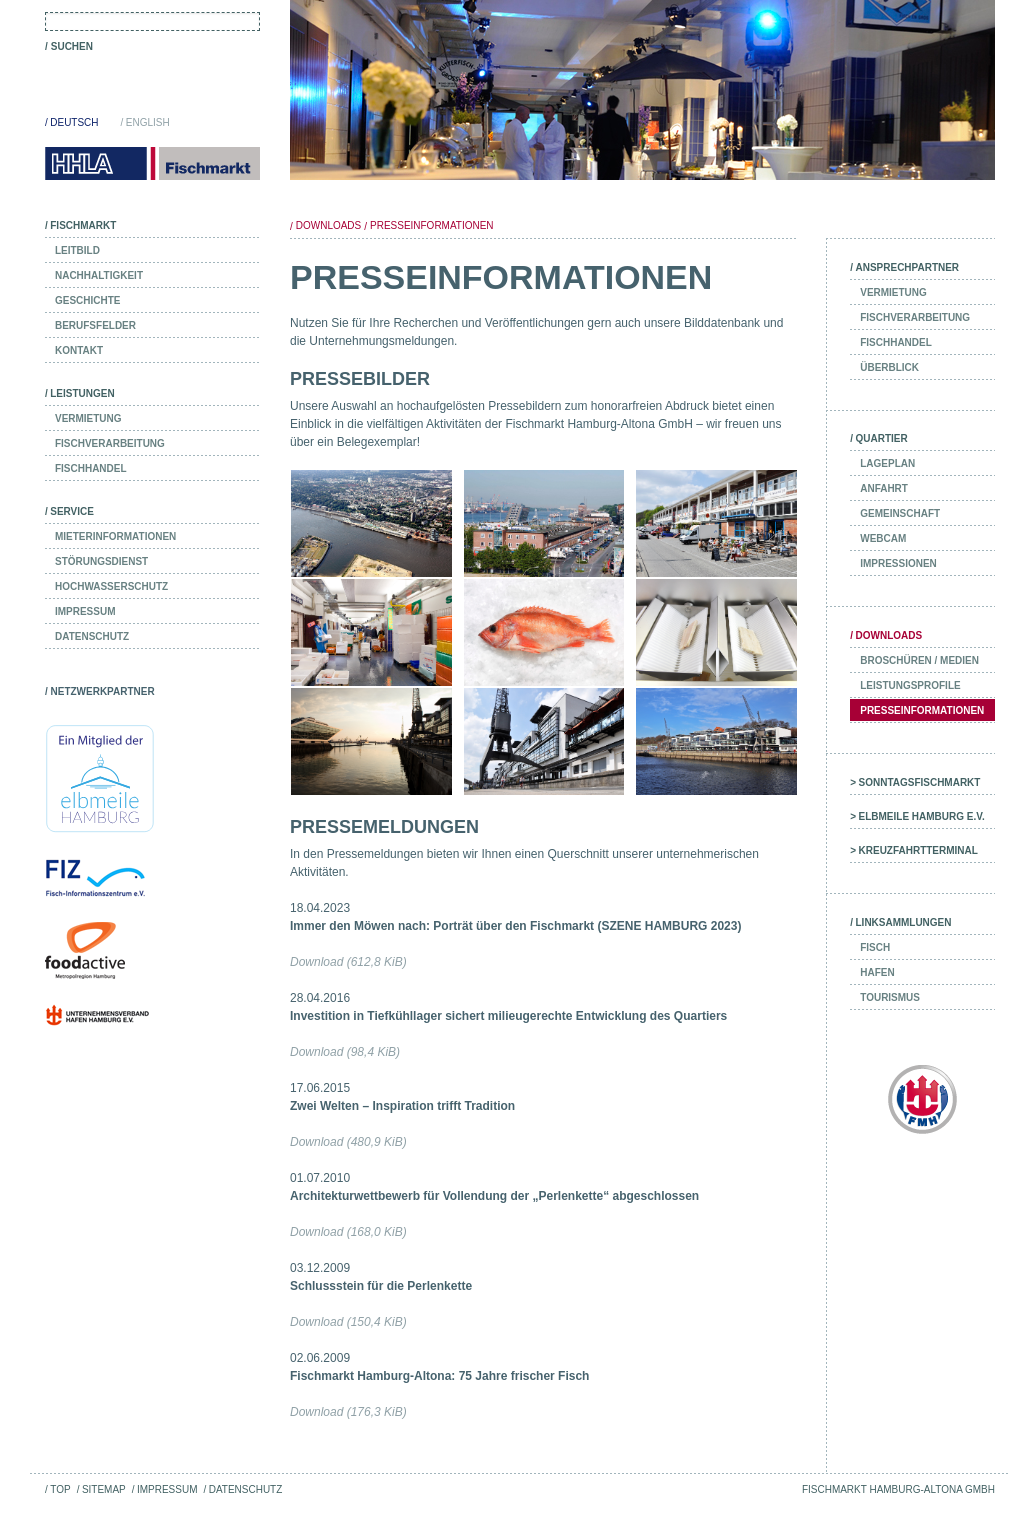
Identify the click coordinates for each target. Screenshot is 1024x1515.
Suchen (72, 46)
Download (348, 962)
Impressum (167, 1489)
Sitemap (104, 1489)
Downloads (328, 225)
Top (60, 1489)
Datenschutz (246, 1489)
